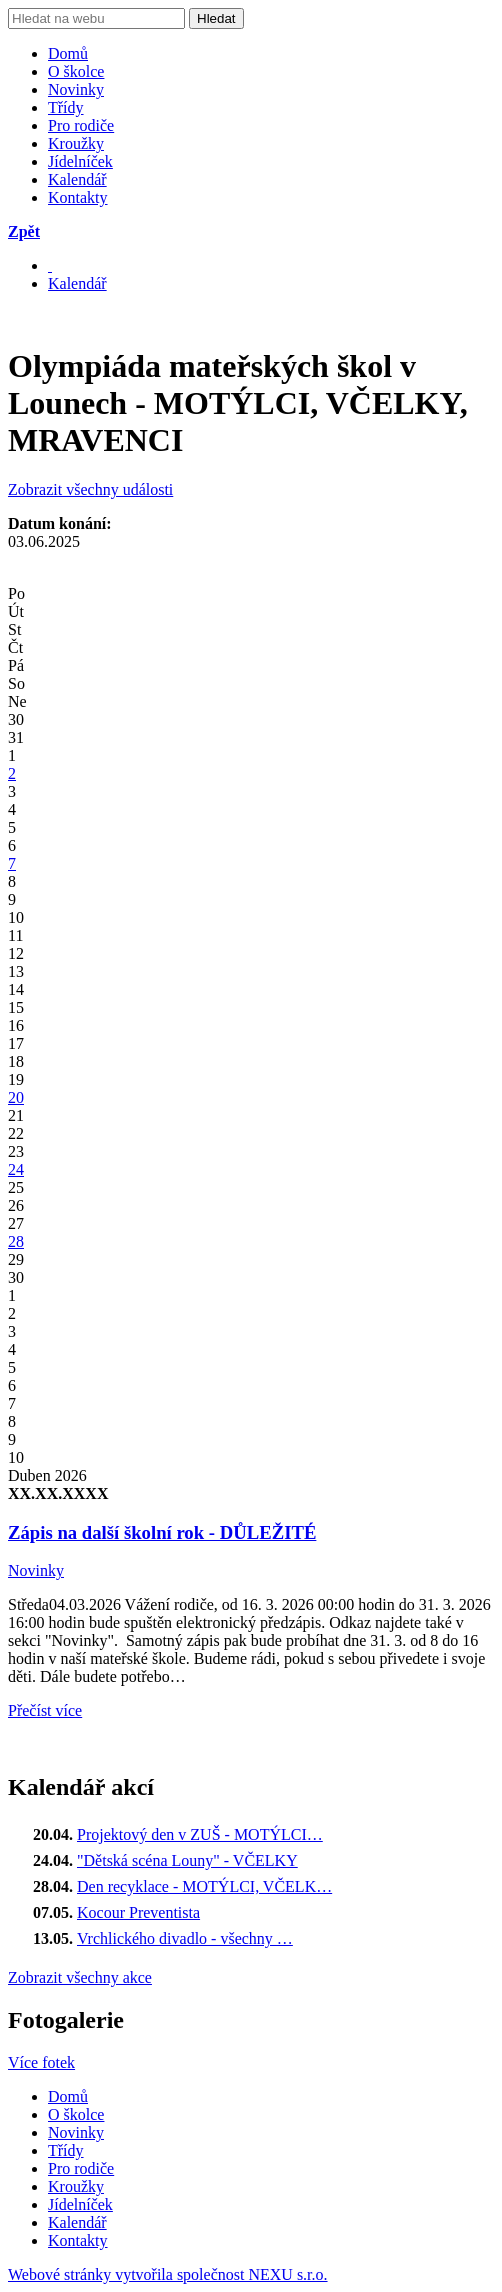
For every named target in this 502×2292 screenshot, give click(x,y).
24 (16, 1169)
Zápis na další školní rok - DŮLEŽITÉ (162, 1532)
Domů (68, 53)
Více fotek (41, 2062)
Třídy (66, 107)
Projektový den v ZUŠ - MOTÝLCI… (200, 1834)
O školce (76, 71)
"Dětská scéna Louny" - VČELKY (187, 1860)
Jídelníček (80, 161)
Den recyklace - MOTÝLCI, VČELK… (204, 1886)
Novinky (76, 89)
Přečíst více (45, 1710)
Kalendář (77, 179)
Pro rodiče (81, 125)
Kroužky (76, 143)
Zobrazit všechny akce (80, 1977)
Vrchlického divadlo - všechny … (185, 1938)
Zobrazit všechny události (90, 489)
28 (16, 1241)
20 (16, 1097)
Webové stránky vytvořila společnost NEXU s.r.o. (168, 2274)
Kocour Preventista (138, 1912)
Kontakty (78, 197)
